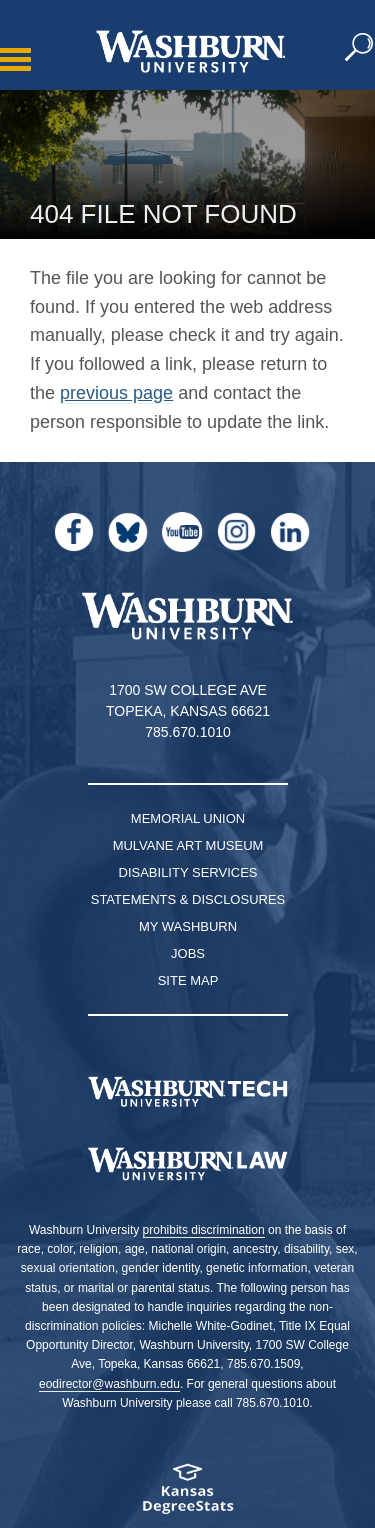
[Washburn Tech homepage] (187, 1092)
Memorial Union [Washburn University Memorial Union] (188, 818)
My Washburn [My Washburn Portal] (188, 926)
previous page (116, 393)
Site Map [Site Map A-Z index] (188, 980)
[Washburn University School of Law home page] (187, 1164)
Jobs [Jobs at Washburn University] (188, 953)
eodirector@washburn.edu (109, 1384)
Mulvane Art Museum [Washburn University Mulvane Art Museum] (188, 845)
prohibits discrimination (204, 1230)
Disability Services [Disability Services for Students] (188, 872)
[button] (360, 48)
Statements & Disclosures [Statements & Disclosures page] (188, 899)
